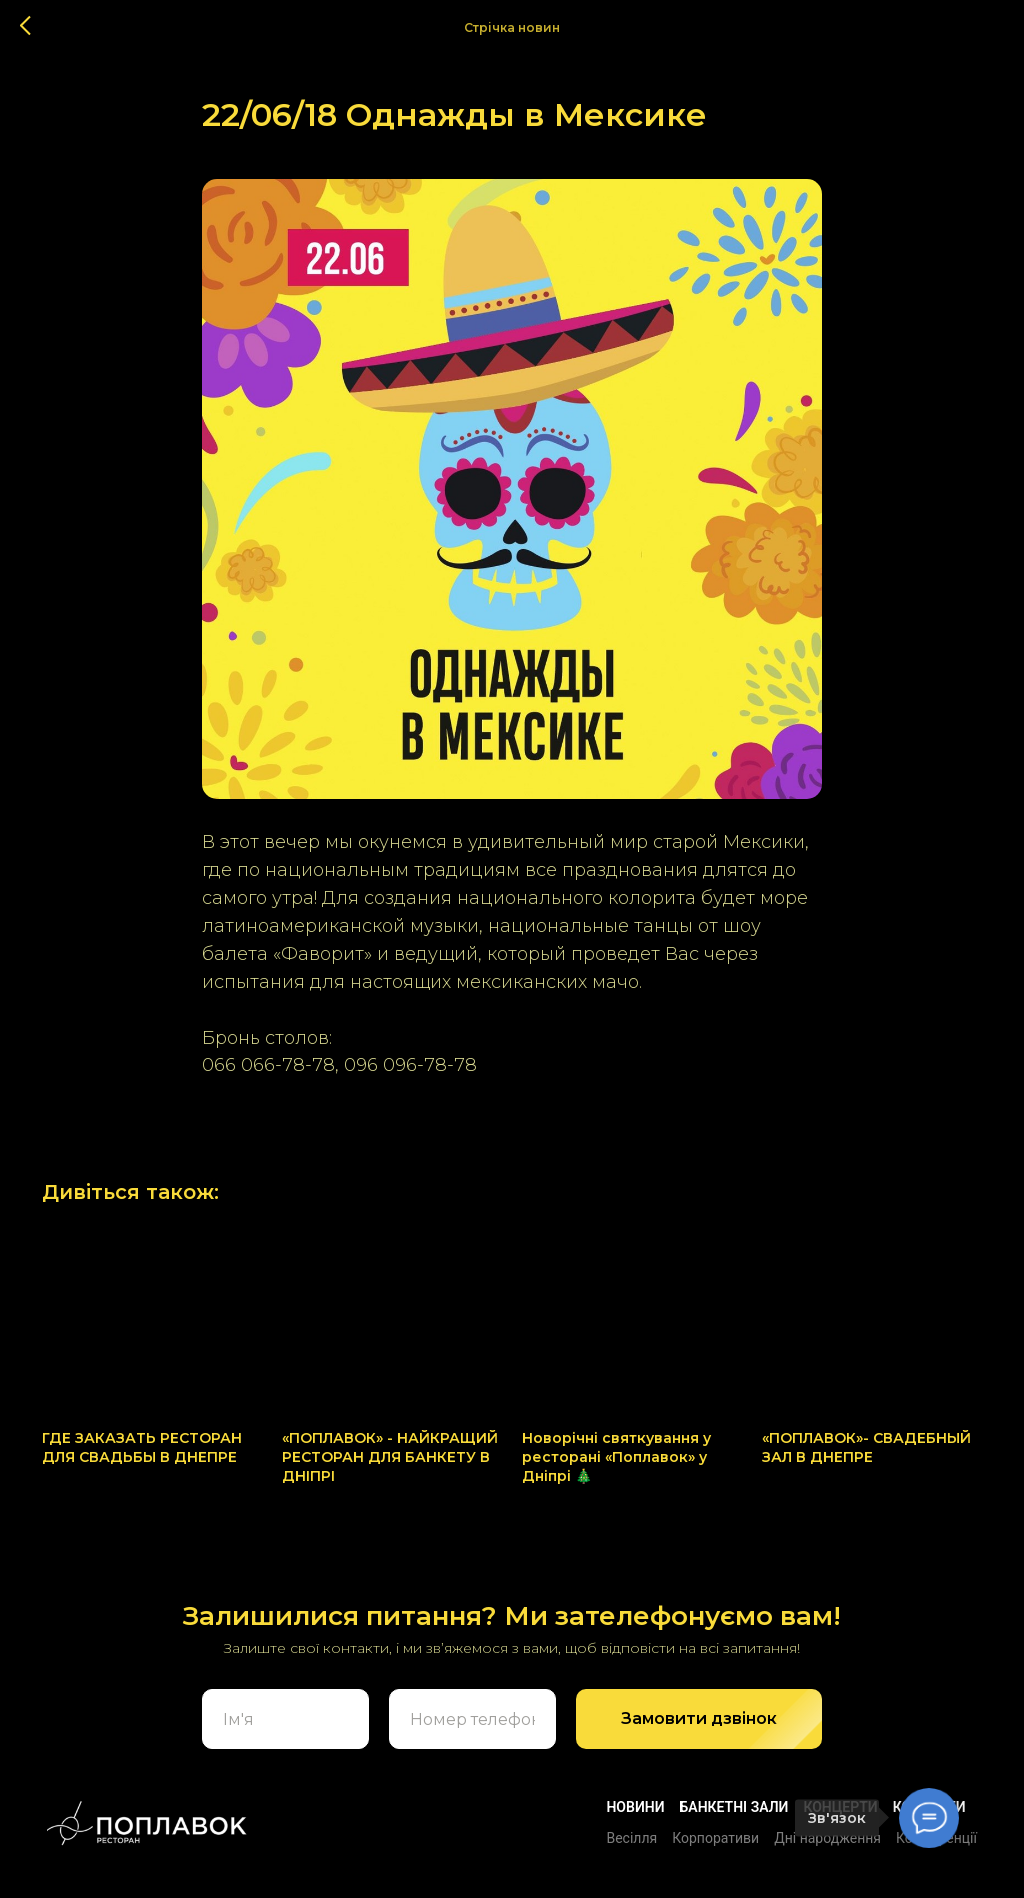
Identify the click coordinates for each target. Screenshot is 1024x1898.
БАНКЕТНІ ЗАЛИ (734, 1807)
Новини (635, 1807)
